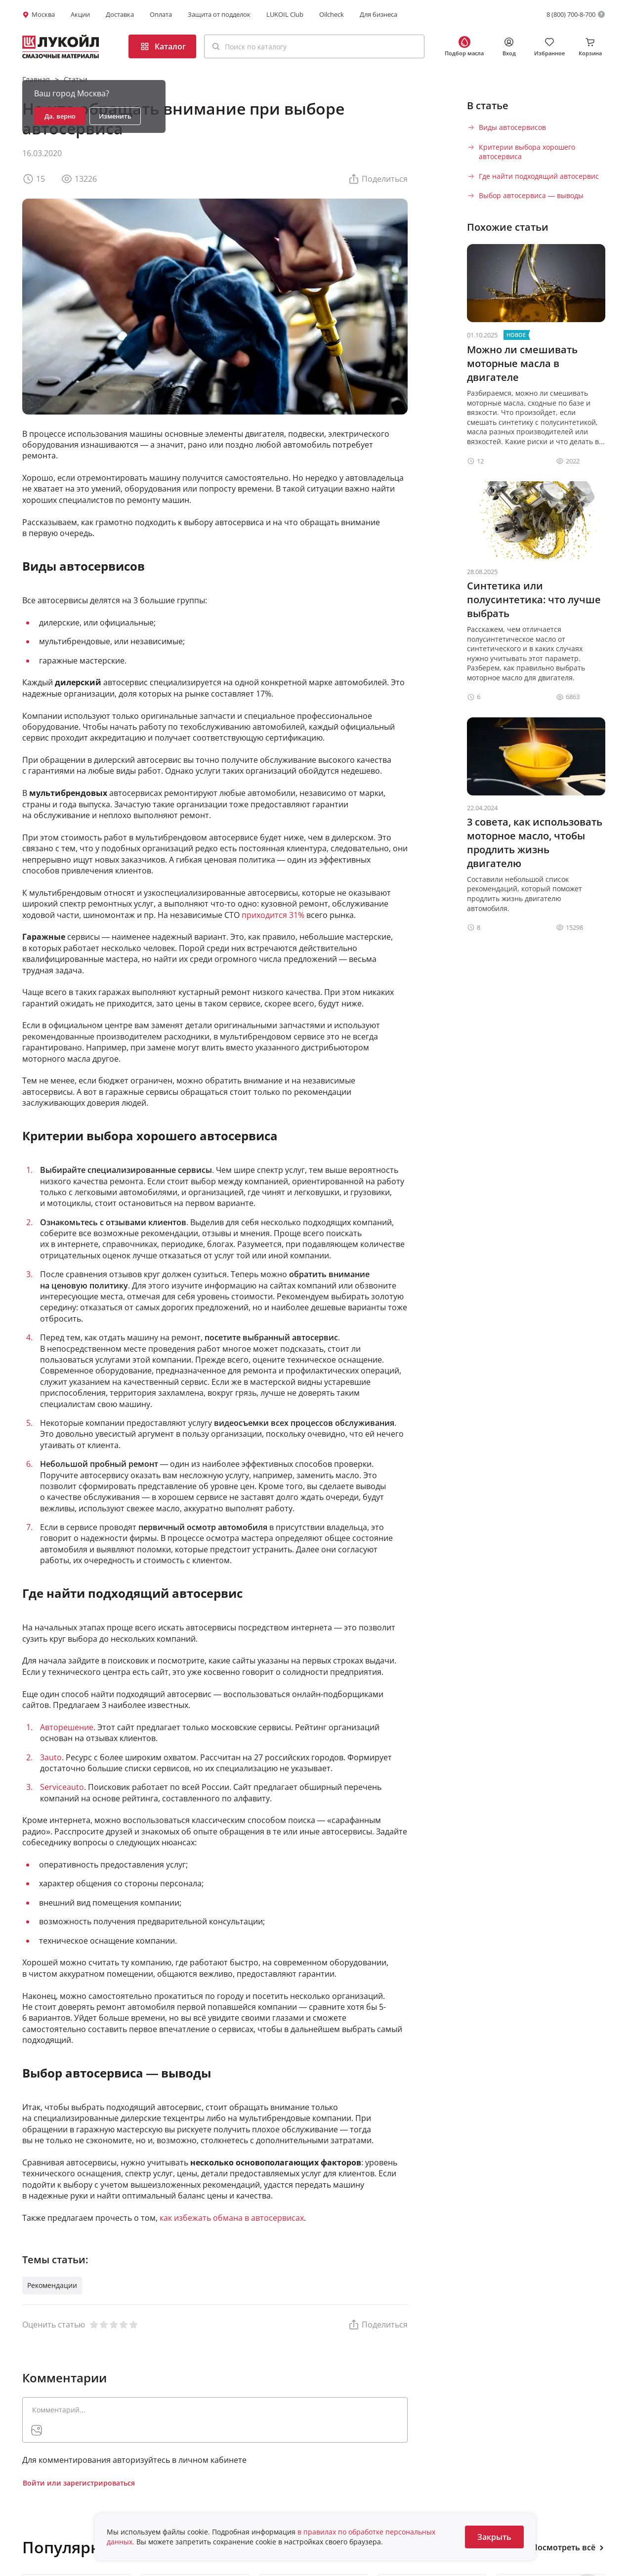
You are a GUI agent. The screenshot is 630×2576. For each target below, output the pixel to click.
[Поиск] (216, 46)
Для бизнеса (378, 14)
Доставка (120, 14)
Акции (80, 14)
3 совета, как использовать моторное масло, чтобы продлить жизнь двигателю (534, 842)
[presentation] (36, 2430)
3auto (51, 1757)
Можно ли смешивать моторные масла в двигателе (522, 363)
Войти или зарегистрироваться (79, 2483)
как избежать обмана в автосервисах (232, 2217)
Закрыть (494, 2537)
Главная (36, 79)
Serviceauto (62, 1787)
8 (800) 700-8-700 (570, 14)
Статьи (75, 79)
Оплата (161, 14)
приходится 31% (273, 915)
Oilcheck (331, 14)
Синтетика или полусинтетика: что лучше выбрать (534, 599)
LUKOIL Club (284, 14)
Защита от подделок (219, 14)
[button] (314, 46)
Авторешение (66, 1727)
